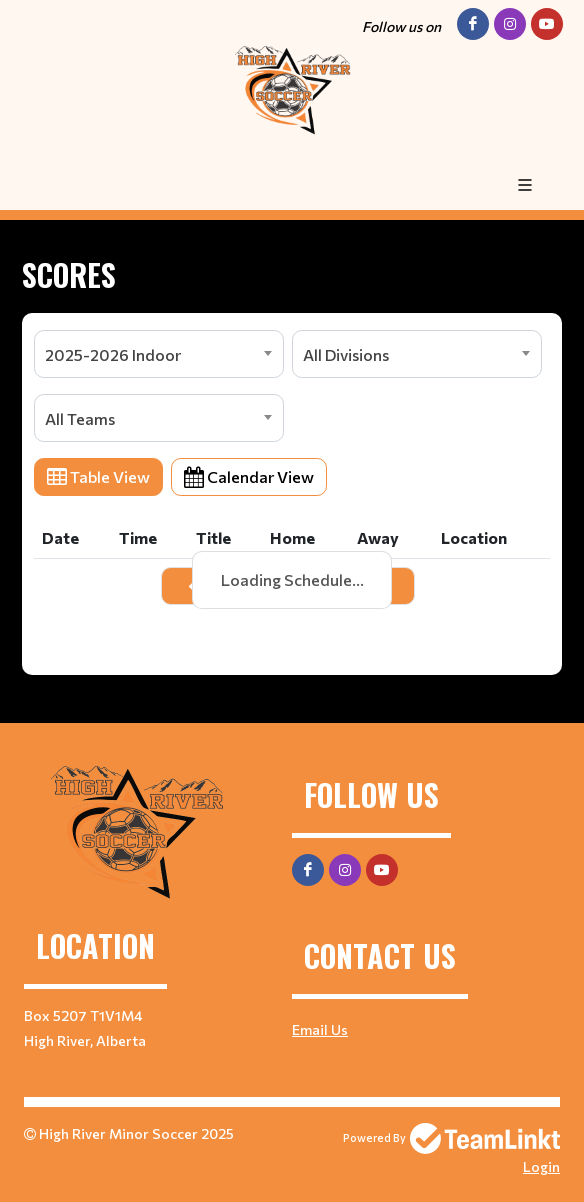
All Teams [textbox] (80, 418)
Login (541, 1166)
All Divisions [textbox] (346, 354)
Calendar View (249, 476)
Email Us (320, 1029)
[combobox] (159, 354)
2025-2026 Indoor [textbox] (113, 354)
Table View (98, 476)
